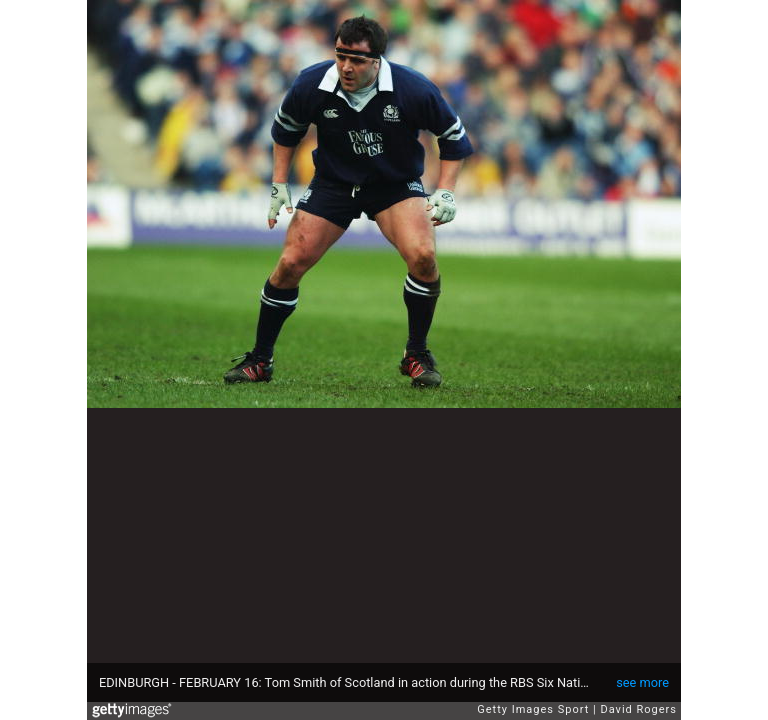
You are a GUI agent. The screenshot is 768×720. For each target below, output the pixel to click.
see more (642, 682)
